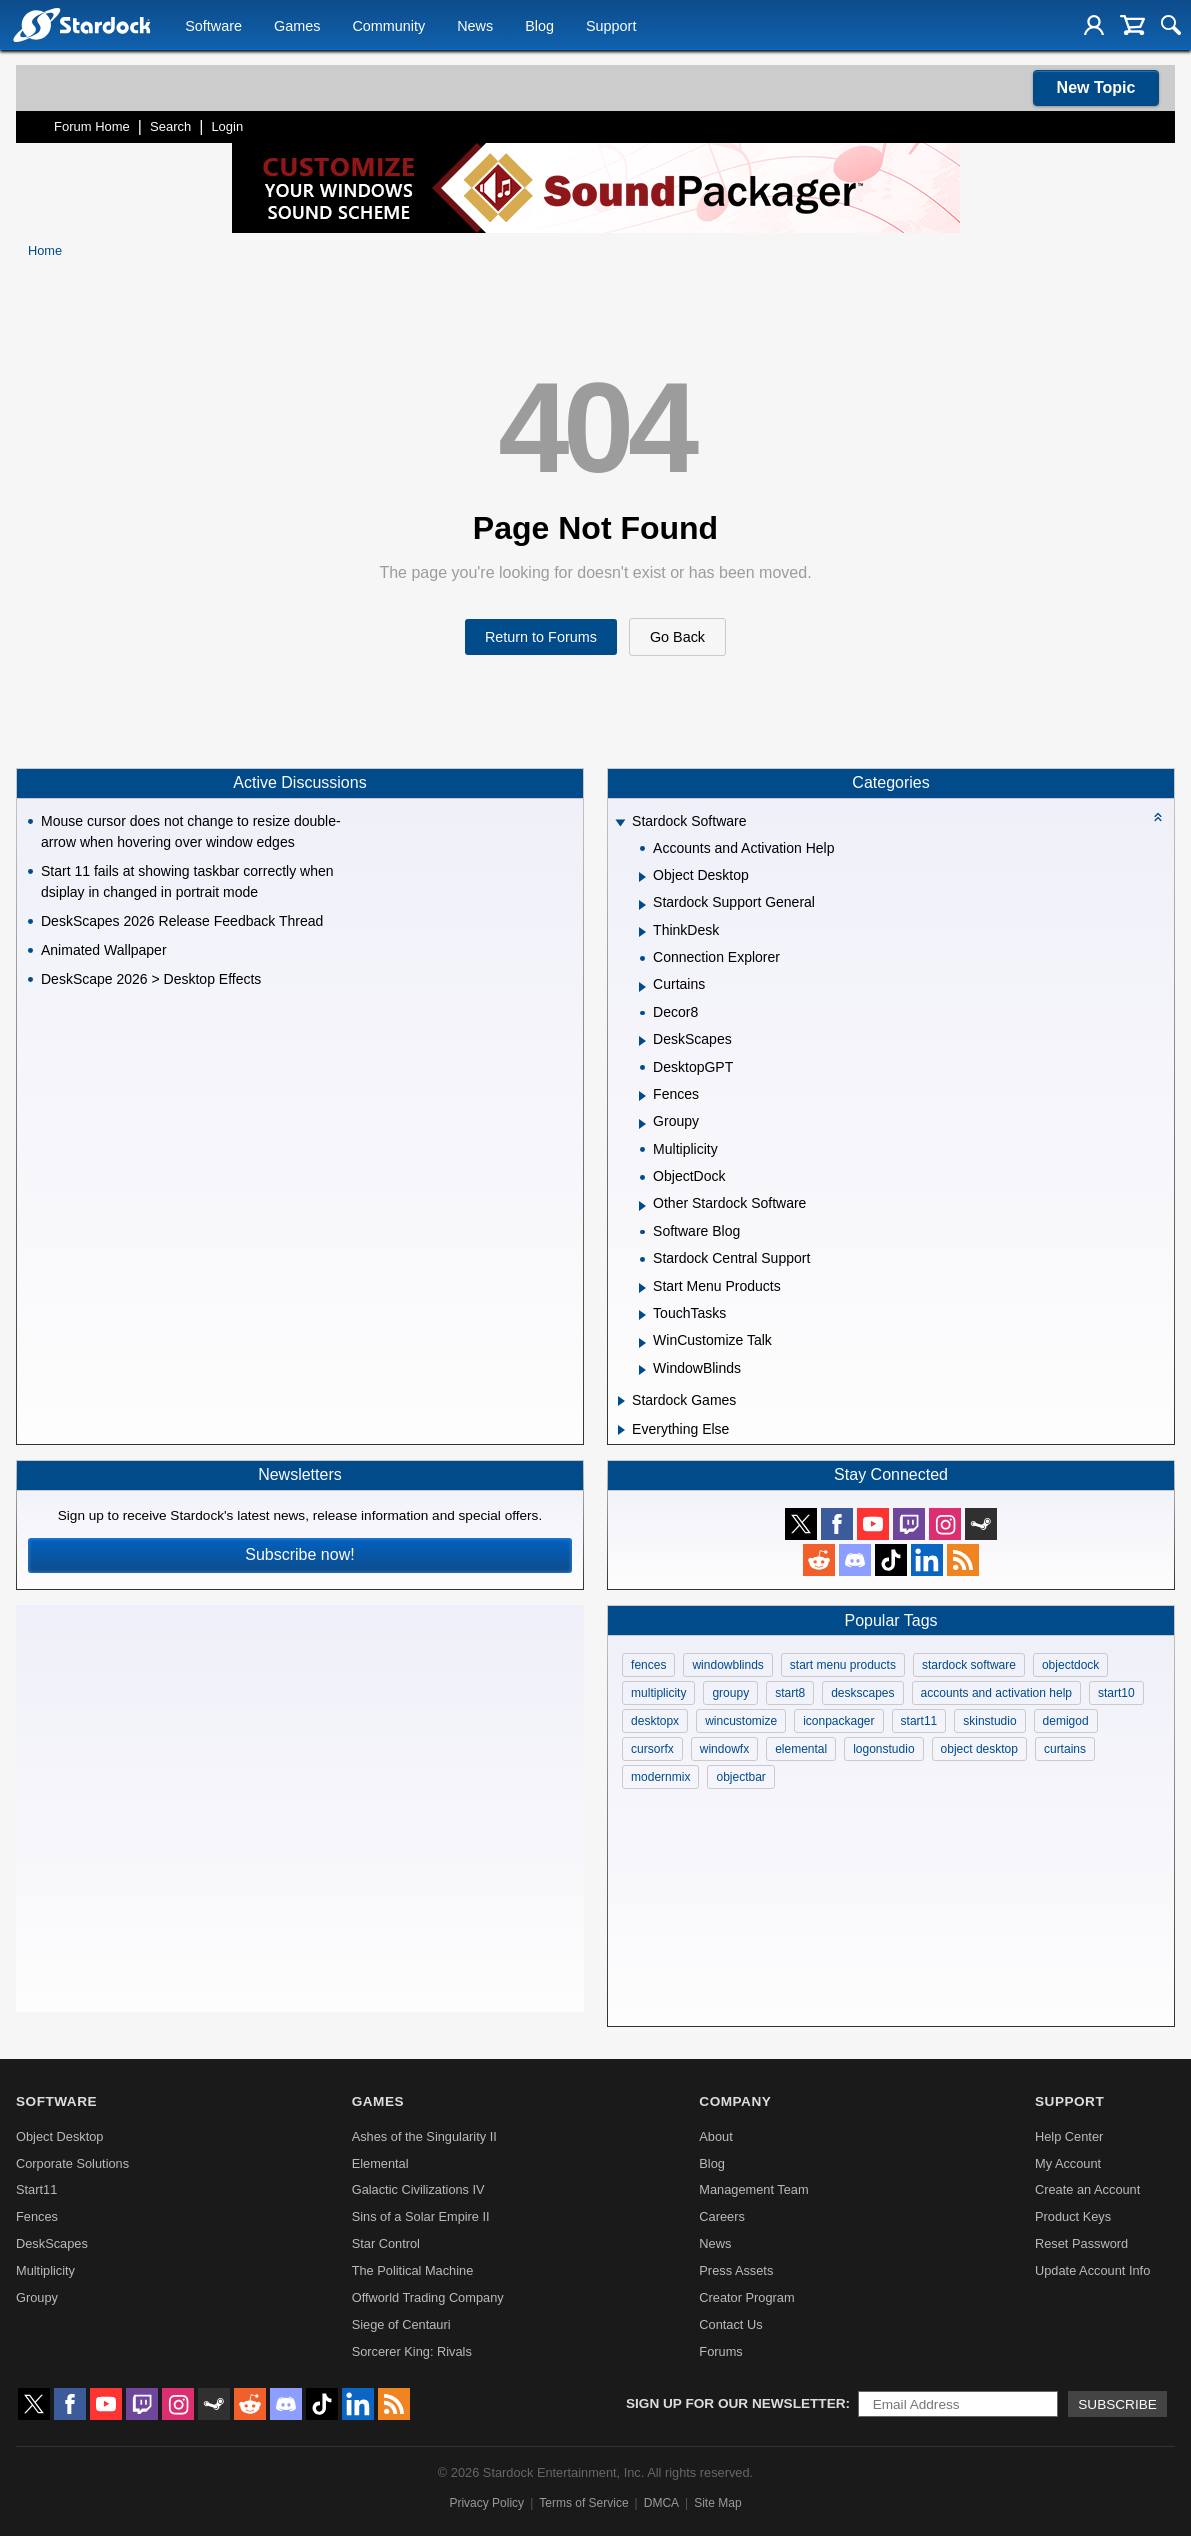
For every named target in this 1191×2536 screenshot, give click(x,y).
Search (170, 126)
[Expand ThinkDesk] (642, 932)
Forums (720, 2351)
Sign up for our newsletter (736, 2403)
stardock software (969, 1665)
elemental (801, 1749)
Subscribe (1117, 2404)
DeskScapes (52, 2243)
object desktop (979, 1749)
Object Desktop (60, 2136)
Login (227, 126)
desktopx (655, 1721)
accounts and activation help (996, 1693)
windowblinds (727, 1665)
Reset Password (1081, 2243)
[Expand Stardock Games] (621, 1401)
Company (735, 2101)
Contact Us (730, 2324)
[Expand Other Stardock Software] (642, 1206)
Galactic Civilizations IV (418, 2189)
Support (611, 26)
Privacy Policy (486, 2503)
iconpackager (838, 1721)
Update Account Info (1092, 2270)
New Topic (1096, 87)
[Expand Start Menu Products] (642, 1288)
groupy (730, 1693)
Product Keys (1073, 2216)
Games (297, 26)
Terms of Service (583, 2503)
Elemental (380, 2163)
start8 (790, 1693)
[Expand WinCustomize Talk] (642, 1343)
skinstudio (989, 1721)
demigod (1066, 1721)
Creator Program (746, 2297)
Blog (539, 26)
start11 (919, 1721)
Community (388, 26)
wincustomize (741, 1721)
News (475, 26)
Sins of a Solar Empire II (421, 2216)
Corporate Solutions (72, 2163)
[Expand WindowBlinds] (642, 1370)
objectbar (740, 1777)
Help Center (1069, 2136)
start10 (1116, 1693)
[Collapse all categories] (1158, 817)
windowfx (724, 1749)
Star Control (386, 2243)
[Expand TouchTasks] (642, 1315)
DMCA (661, 2503)
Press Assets (736, 2270)
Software (213, 26)
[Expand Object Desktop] (642, 877)
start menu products (843, 1665)
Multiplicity (45, 2270)
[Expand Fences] (642, 1096)
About (715, 2136)
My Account (1068, 2163)
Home (45, 250)
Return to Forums (541, 637)
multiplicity (658, 1693)
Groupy (37, 2297)
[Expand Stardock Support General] (642, 905)
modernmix (660, 1777)
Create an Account (1087, 2189)
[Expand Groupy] (642, 1124)
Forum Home (92, 126)
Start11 (36, 2189)
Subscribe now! (299, 1554)
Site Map (717, 2503)
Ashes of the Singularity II (424, 2136)
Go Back (677, 637)
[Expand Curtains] (642, 987)
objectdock (1070, 1665)
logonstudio (883, 1749)
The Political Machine (413, 2270)
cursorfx (652, 1749)
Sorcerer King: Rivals (412, 2351)
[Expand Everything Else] (621, 1430)
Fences (37, 2216)
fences (648, 1665)
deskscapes (862, 1693)
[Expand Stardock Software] (620, 823)
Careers (722, 2216)
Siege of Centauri (401, 2324)
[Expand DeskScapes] (642, 1041)
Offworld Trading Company (428, 2297)
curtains (1065, 1749)
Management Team (753, 2189)
